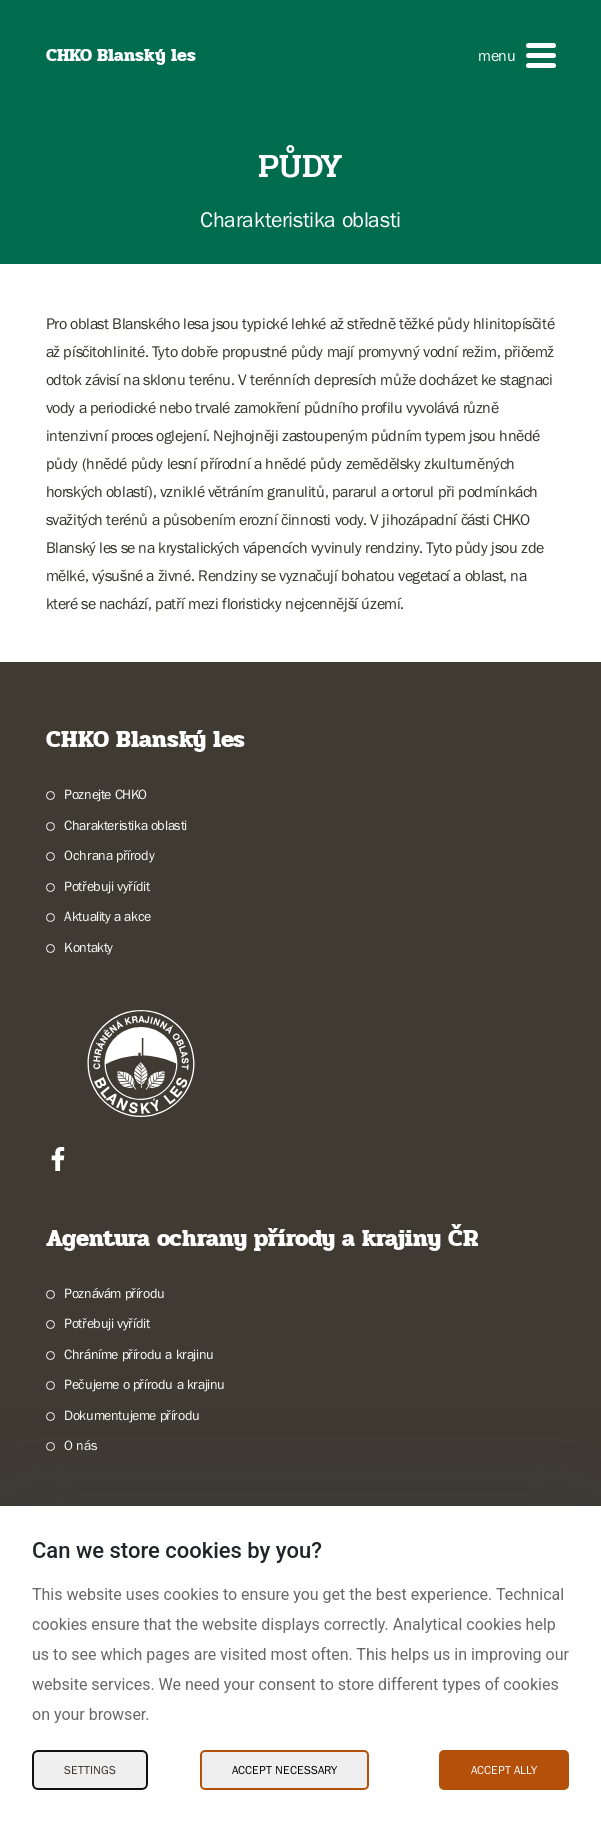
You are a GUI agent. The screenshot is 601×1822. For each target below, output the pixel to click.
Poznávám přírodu (114, 1293)
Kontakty (88, 947)
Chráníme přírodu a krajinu (139, 1354)
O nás (80, 1445)
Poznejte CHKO (105, 794)
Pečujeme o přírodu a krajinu (144, 1384)
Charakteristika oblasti (125, 825)
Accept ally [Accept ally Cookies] (504, 1770)
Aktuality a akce (107, 916)
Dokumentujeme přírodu (132, 1415)
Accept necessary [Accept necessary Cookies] (284, 1770)
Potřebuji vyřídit (106, 886)
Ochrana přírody (109, 855)
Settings (90, 1770)
